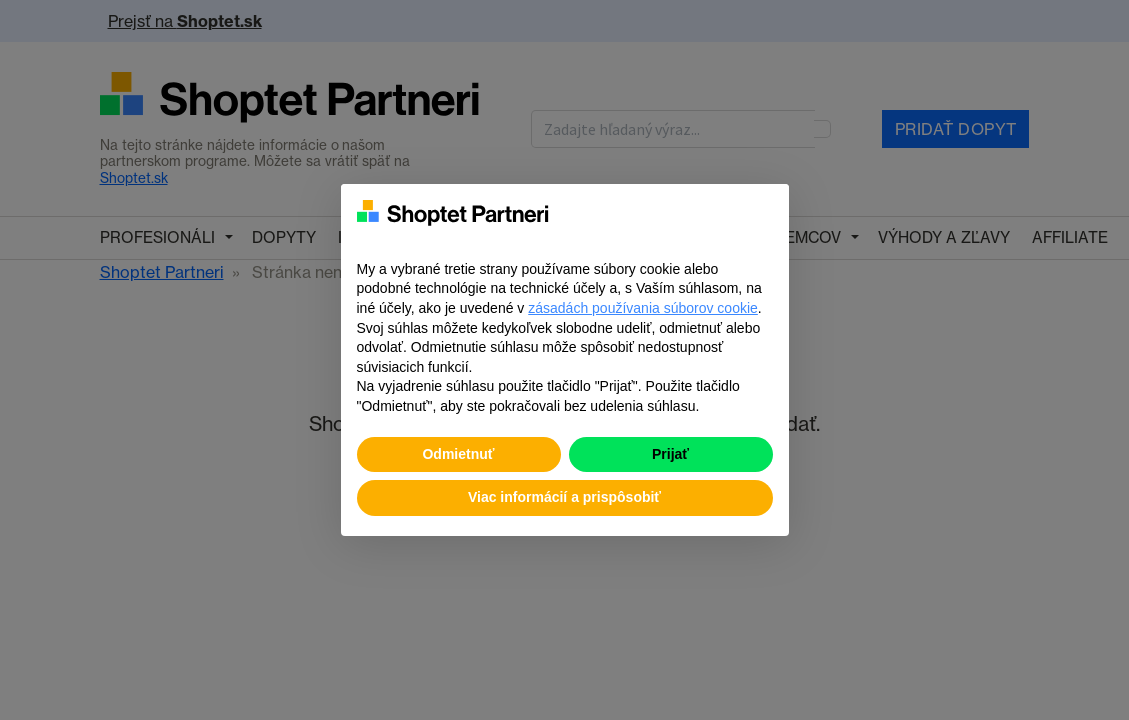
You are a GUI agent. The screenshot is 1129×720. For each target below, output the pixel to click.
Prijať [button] (670, 454)
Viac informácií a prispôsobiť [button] (564, 497)
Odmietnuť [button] (458, 454)
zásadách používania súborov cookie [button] (643, 308)
